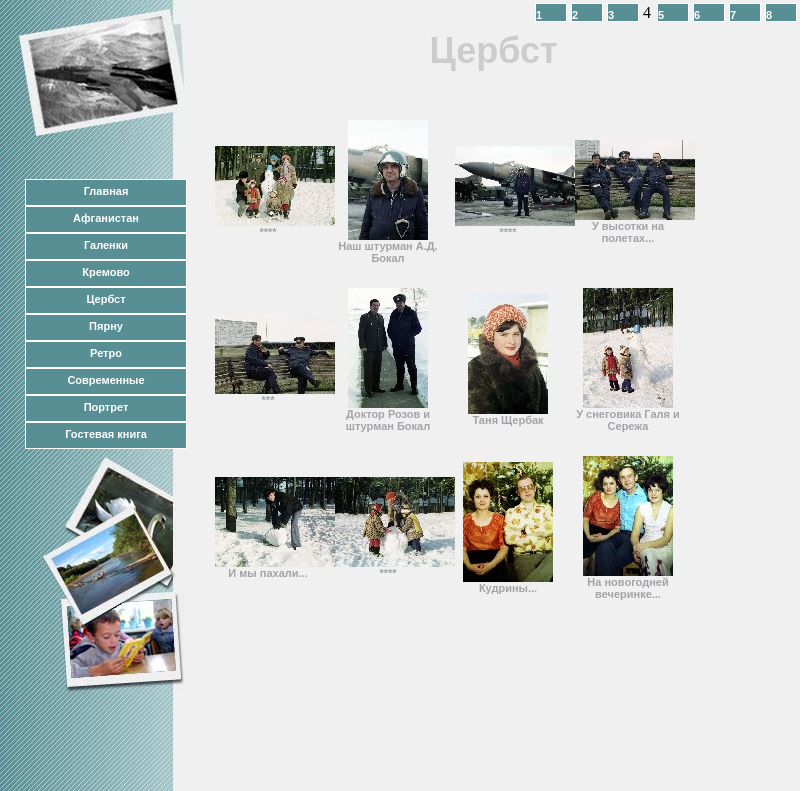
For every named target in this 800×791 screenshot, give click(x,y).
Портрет (106, 407)
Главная (106, 191)
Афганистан (106, 218)
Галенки (106, 245)
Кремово (105, 272)
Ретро (106, 353)
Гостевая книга (106, 434)
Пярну (106, 326)
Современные (105, 380)
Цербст (105, 299)
